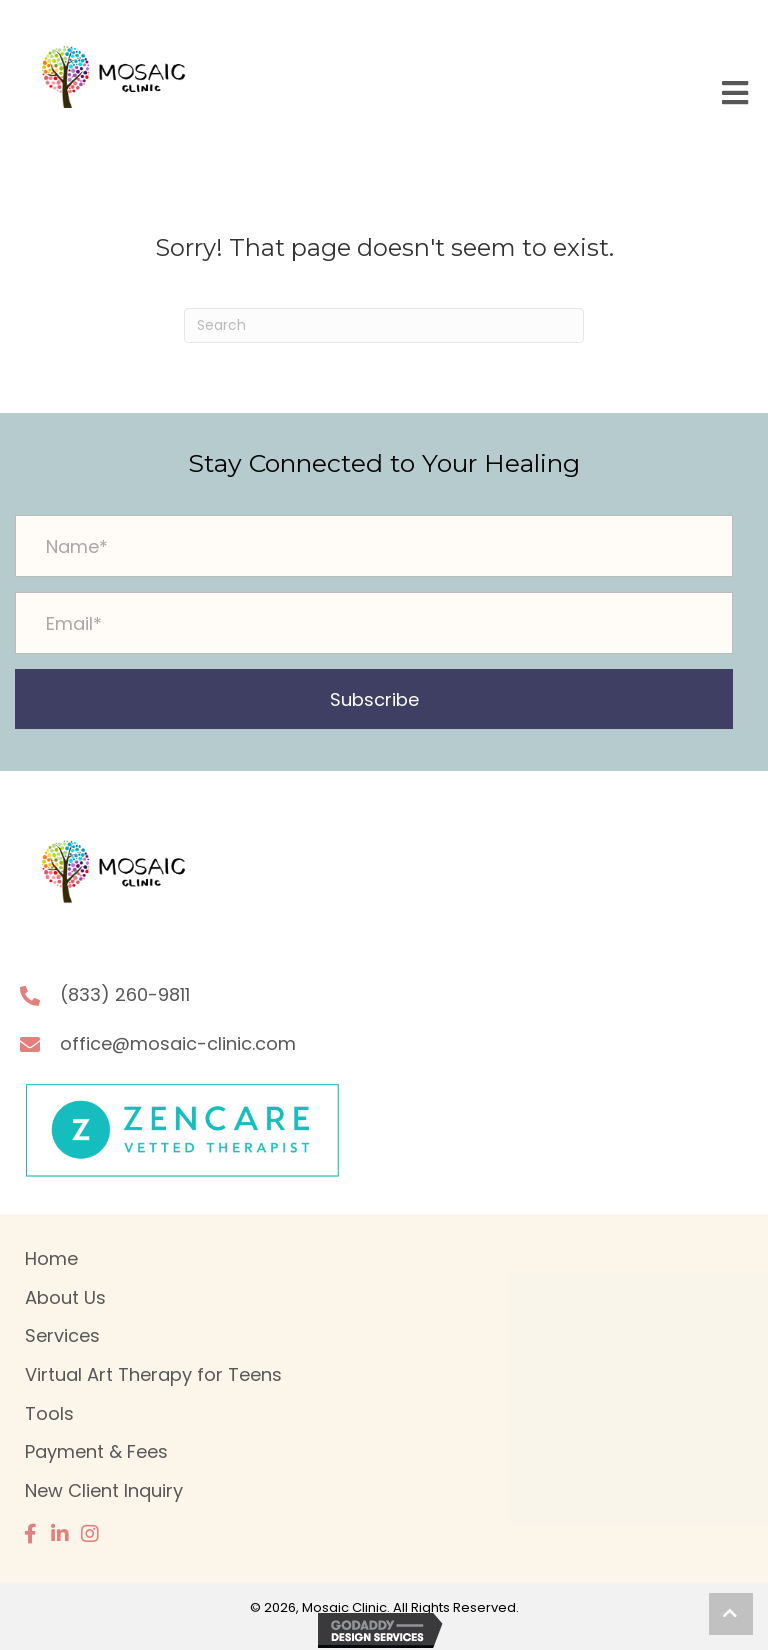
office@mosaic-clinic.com (178, 1043)
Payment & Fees (96, 1451)
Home (51, 1258)
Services (62, 1335)
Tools (49, 1413)
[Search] (384, 325)
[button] (374, 699)
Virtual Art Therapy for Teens (153, 1374)
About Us (65, 1297)
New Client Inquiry (104, 1490)
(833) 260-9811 (125, 994)
